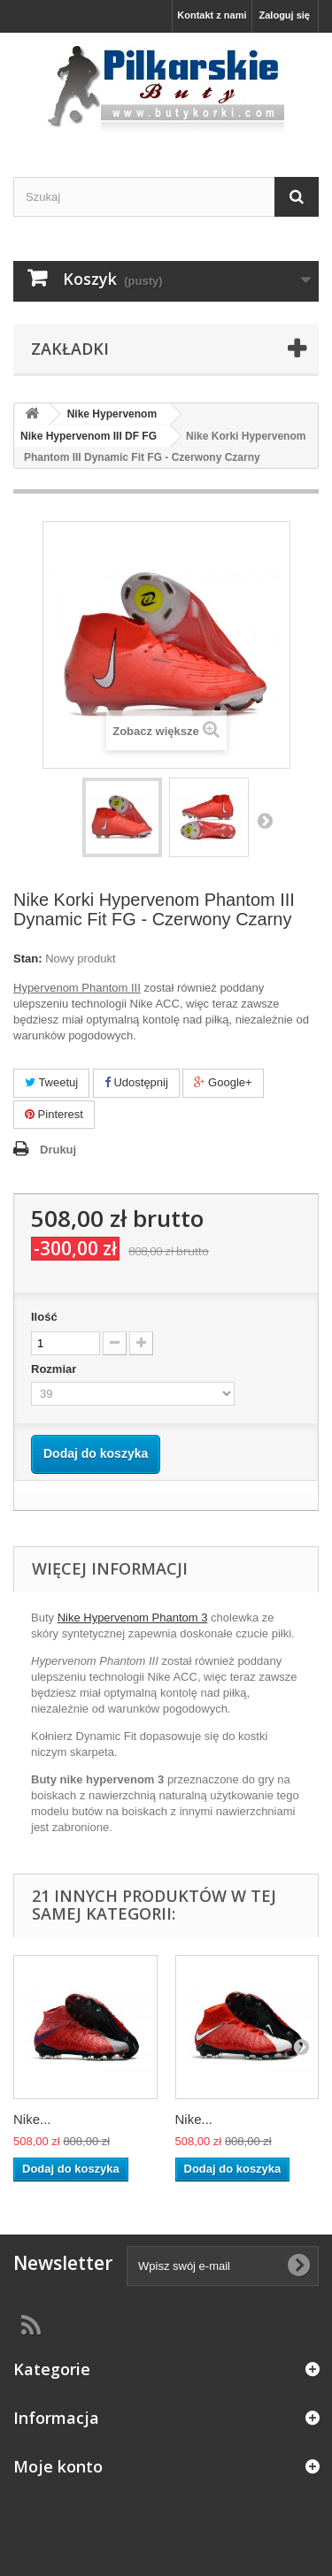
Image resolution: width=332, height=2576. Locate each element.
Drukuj (58, 1149)
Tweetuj (51, 1082)
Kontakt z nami (211, 15)
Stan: (27, 958)
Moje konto (58, 2466)
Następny (265, 820)
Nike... (32, 2119)
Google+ (222, 1082)
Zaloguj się (284, 15)
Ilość (44, 1316)
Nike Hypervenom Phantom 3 (133, 1617)
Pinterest (54, 1114)
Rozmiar (55, 1369)
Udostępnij (136, 1082)
